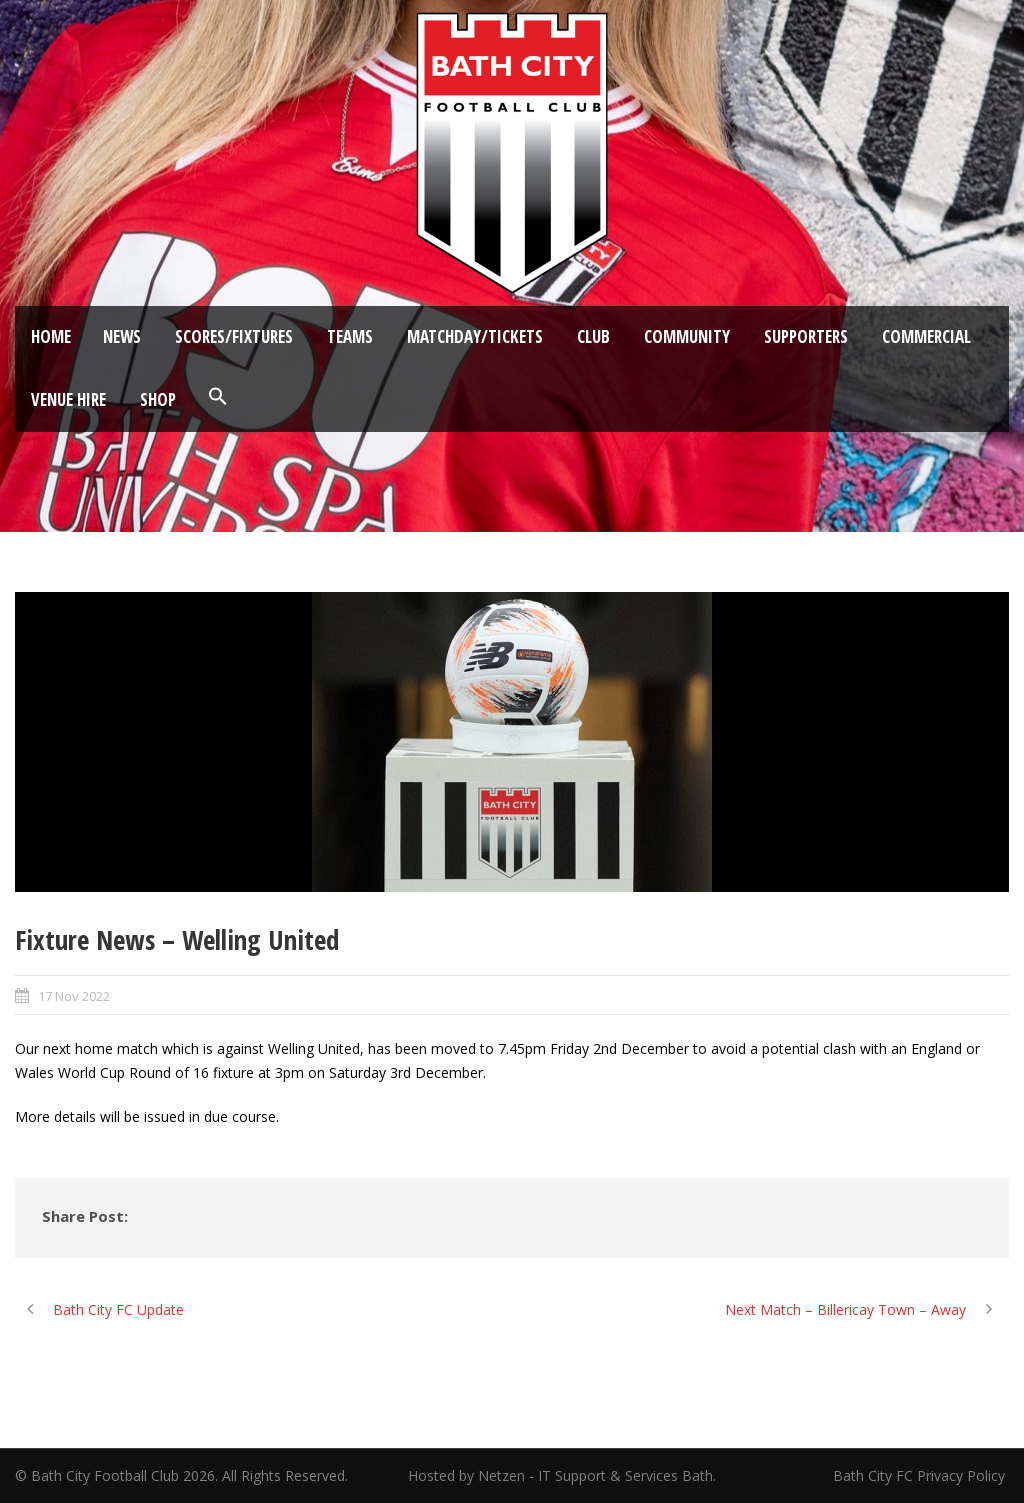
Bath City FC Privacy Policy (921, 1475)
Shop (158, 399)
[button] (218, 397)
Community (687, 336)
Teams (350, 336)
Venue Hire (68, 399)
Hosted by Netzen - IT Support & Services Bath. (562, 1475)
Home (51, 336)
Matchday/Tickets (475, 336)
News (122, 336)
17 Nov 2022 (74, 996)
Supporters (806, 336)
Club (593, 336)
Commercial (926, 336)
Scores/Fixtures (234, 336)
